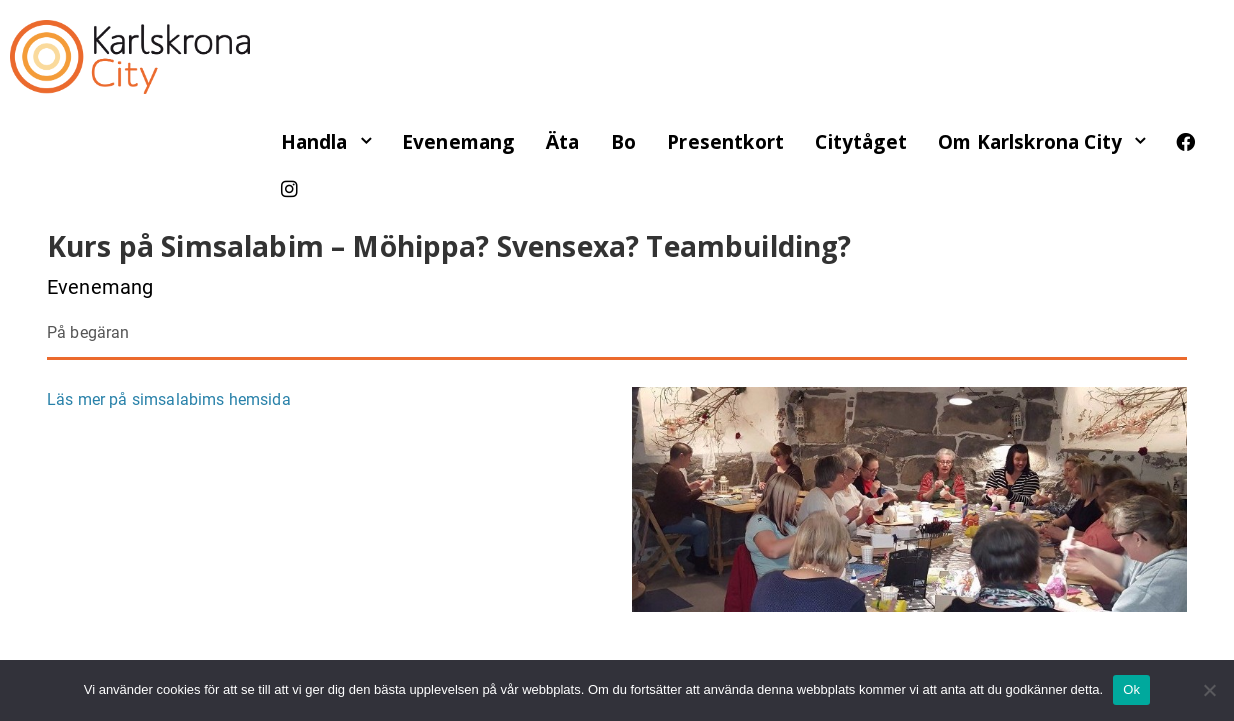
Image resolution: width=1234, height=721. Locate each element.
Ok (1131, 689)
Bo (623, 142)
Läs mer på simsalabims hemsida (169, 399)
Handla (314, 142)
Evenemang (458, 142)
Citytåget (860, 142)
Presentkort (725, 142)
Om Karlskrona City (1030, 142)
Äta (562, 142)
